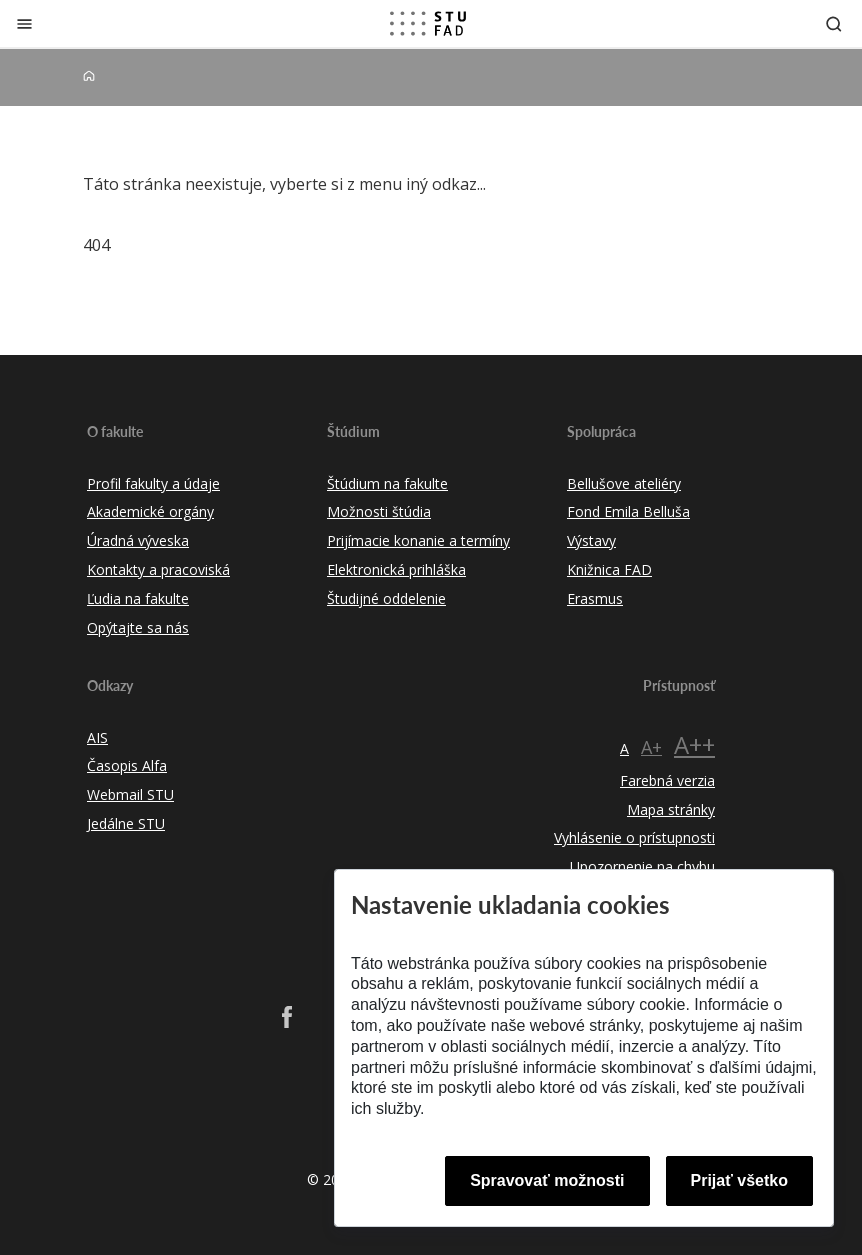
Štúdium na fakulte (387, 483)
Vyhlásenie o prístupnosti (634, 837)
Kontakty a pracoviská (158, 569)
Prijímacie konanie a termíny (418, 540)
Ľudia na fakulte (138, 598)
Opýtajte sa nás (138, 627)
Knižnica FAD (609, 569)
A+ (651, 747)
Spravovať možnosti (547, 1180)
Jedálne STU (126, 823)
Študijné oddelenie (386, 598)
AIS (97, 737)
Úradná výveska (138, 540)
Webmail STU (130, 794)
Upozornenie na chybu (642, 866)
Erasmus (595, 598)
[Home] (89, 76)
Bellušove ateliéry (624, 483)
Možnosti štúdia (379, 511)
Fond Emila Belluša (628, 511)
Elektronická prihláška (396, 569)
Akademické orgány (150, 511)
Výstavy (591, 540)
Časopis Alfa (127, 765)
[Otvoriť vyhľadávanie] (834, 23)
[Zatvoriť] (24, 23)
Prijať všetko (740, 1180)
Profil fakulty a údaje (153, 483)
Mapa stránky (671, 809)
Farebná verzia (667, 780)
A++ (694, 744)
